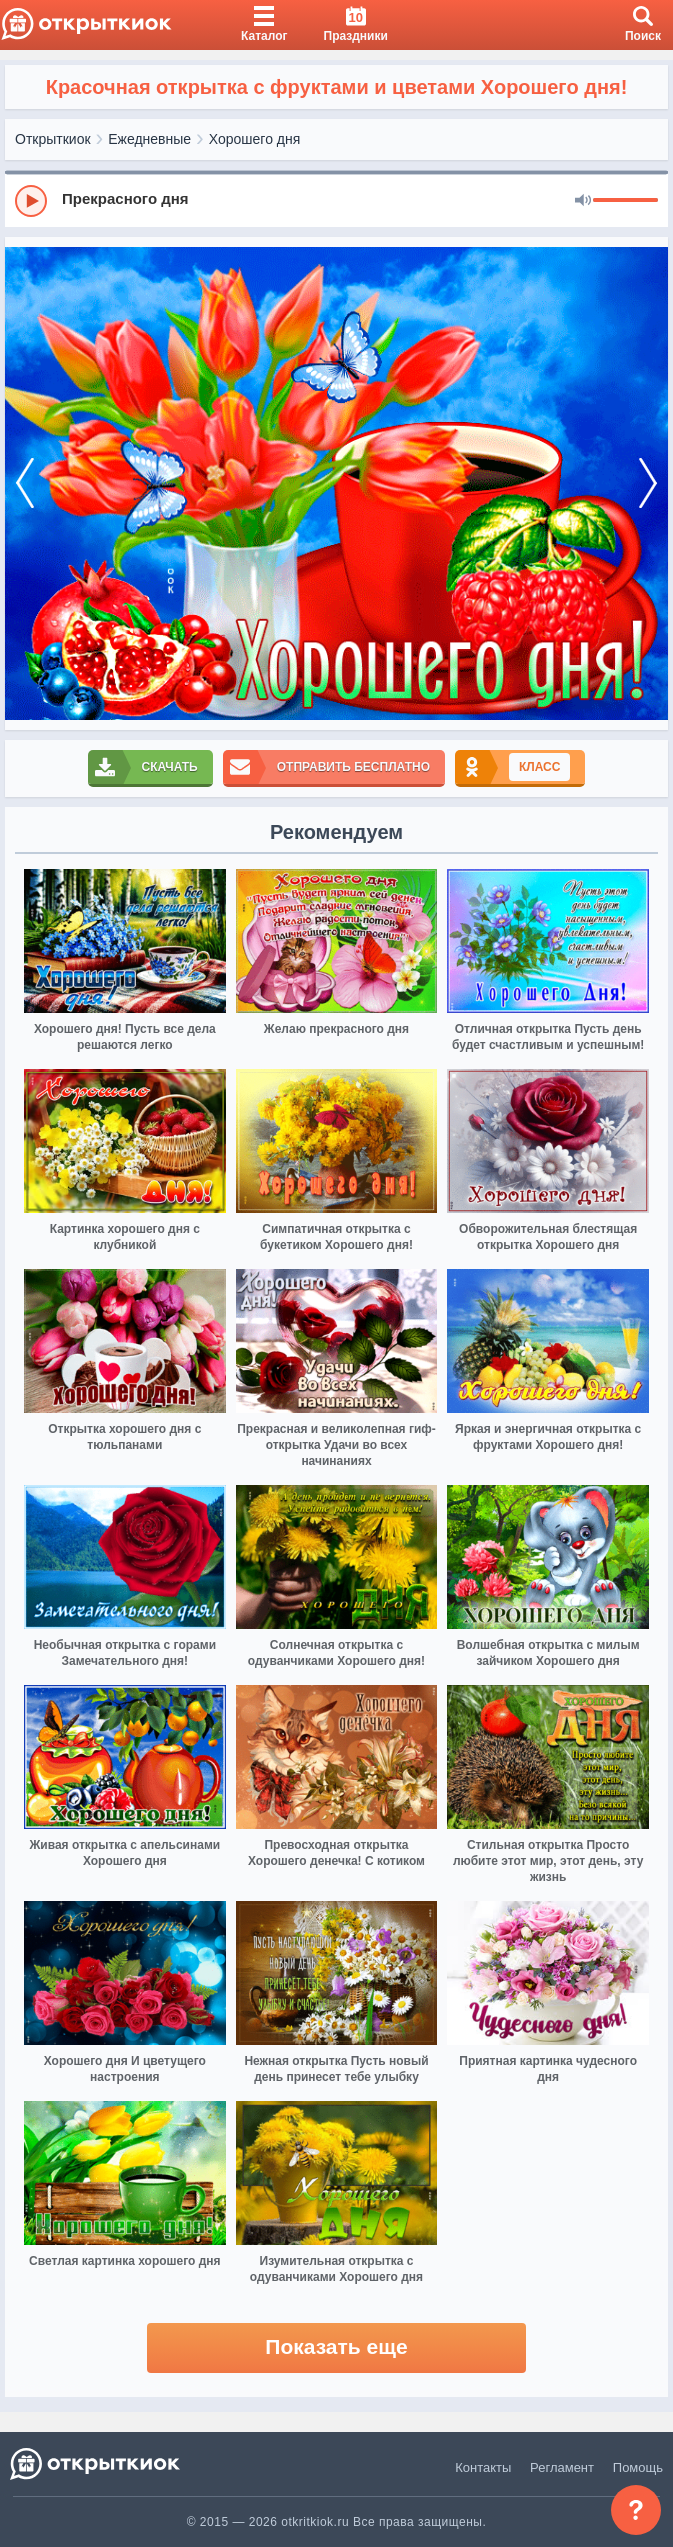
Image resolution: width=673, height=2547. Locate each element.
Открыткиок (53, 139)
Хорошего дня (255, 139)
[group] (336, 200)
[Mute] (583, 201)
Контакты (483, 2467)
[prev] (25, 484)
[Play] (31, 201)
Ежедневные (149, 139)
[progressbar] (625, 201)
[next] (648, 484)
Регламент (562, 2467)
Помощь (638, 2467)
